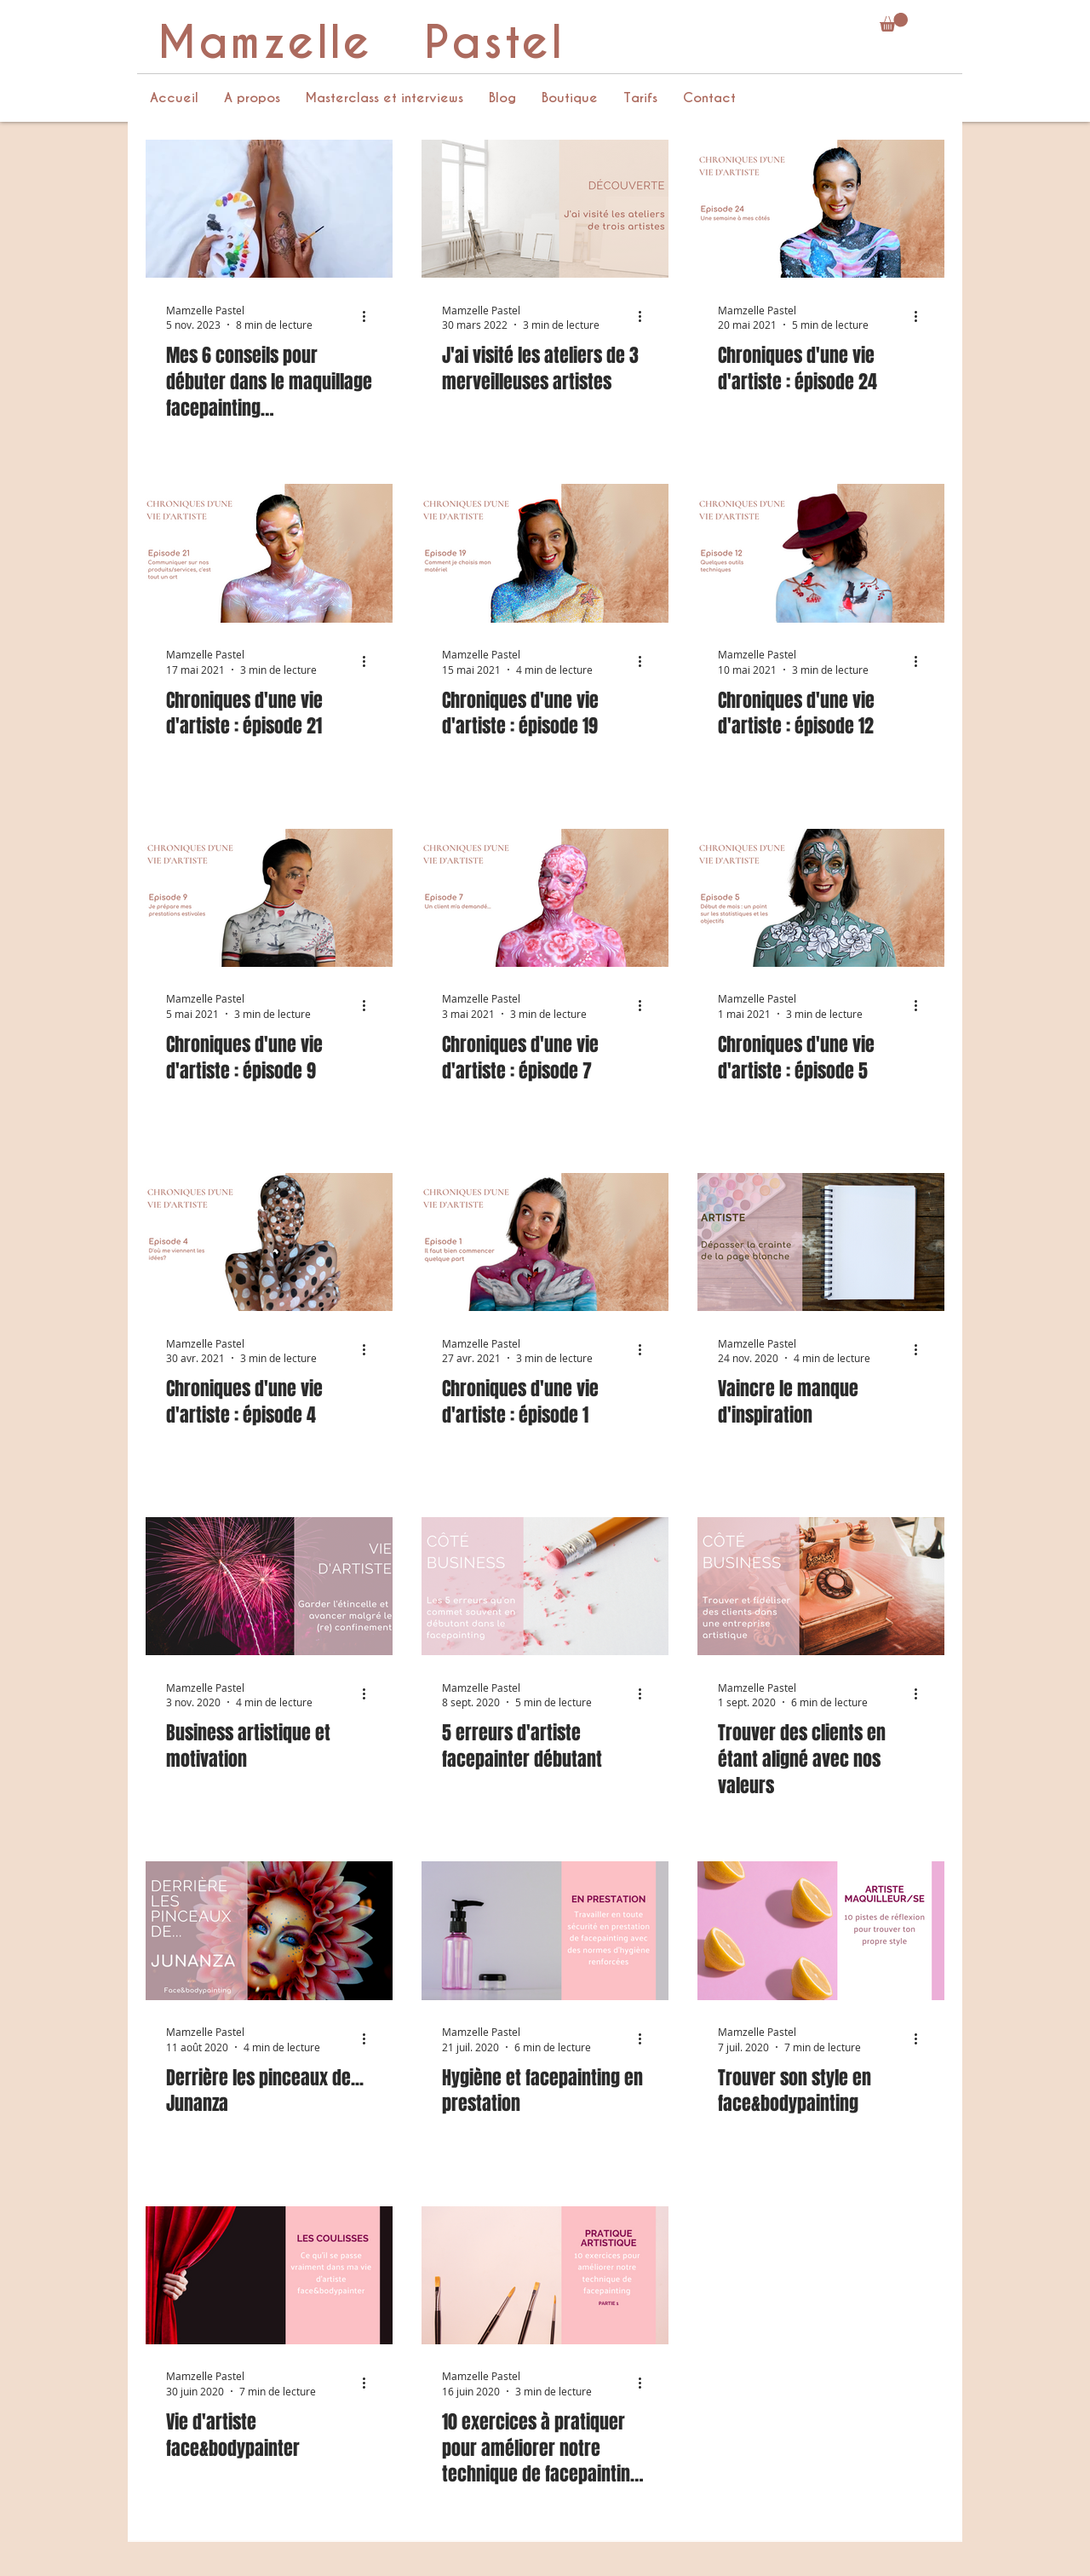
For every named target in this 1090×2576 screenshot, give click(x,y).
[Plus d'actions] (369, 317)
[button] (894, 22)
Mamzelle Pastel (361, 43)
